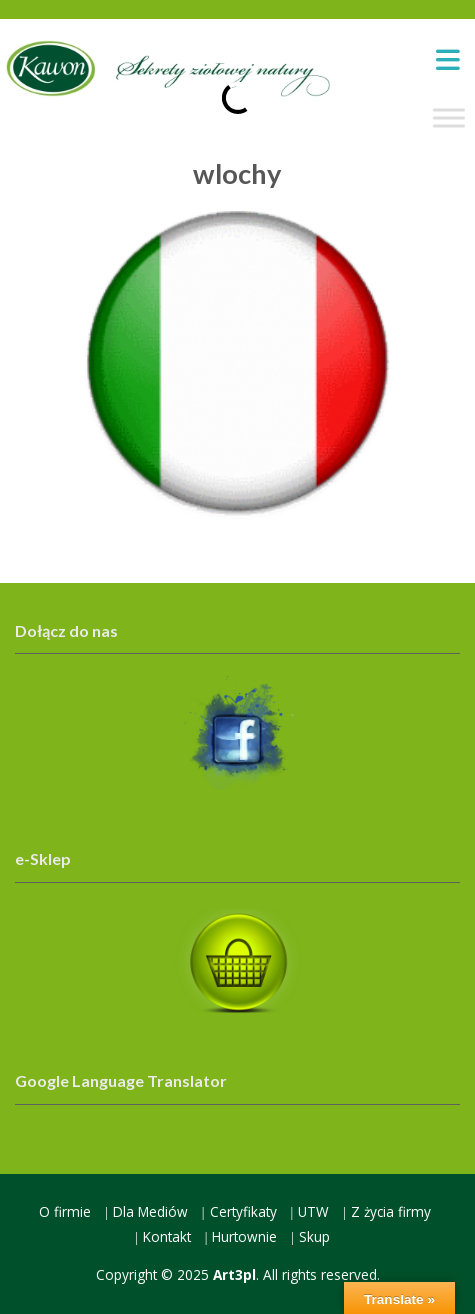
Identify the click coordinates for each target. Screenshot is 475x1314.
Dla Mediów (150, 1211)
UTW (313, 1211)
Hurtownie (244, 1236)
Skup (314, 1236)
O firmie (65, 1211)
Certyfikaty (243, 1211)
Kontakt (167, 1236)
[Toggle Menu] (449, 118)
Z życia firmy (391, 1211)
